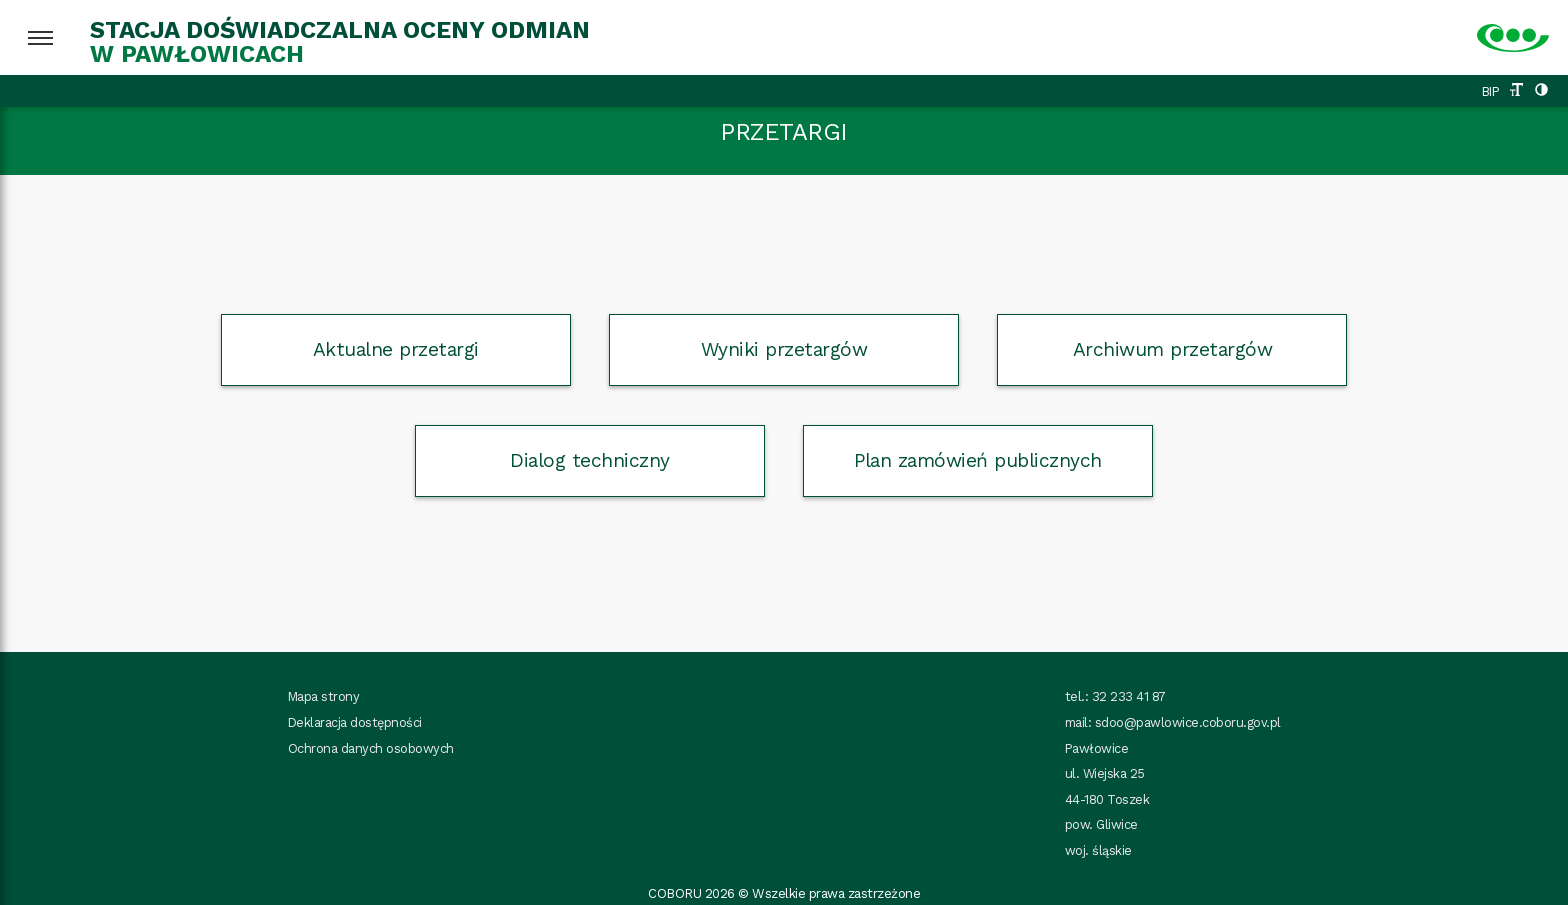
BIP (1491, 91)
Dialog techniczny (590, 460)
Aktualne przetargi (396, 349)
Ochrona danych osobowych (371, 748)
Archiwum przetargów (1173, 349)
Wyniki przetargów (784, 349)
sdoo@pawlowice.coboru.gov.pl (1188, 722)
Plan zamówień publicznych (978, 460)
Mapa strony (324, 696)
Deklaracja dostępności (355, 722)
